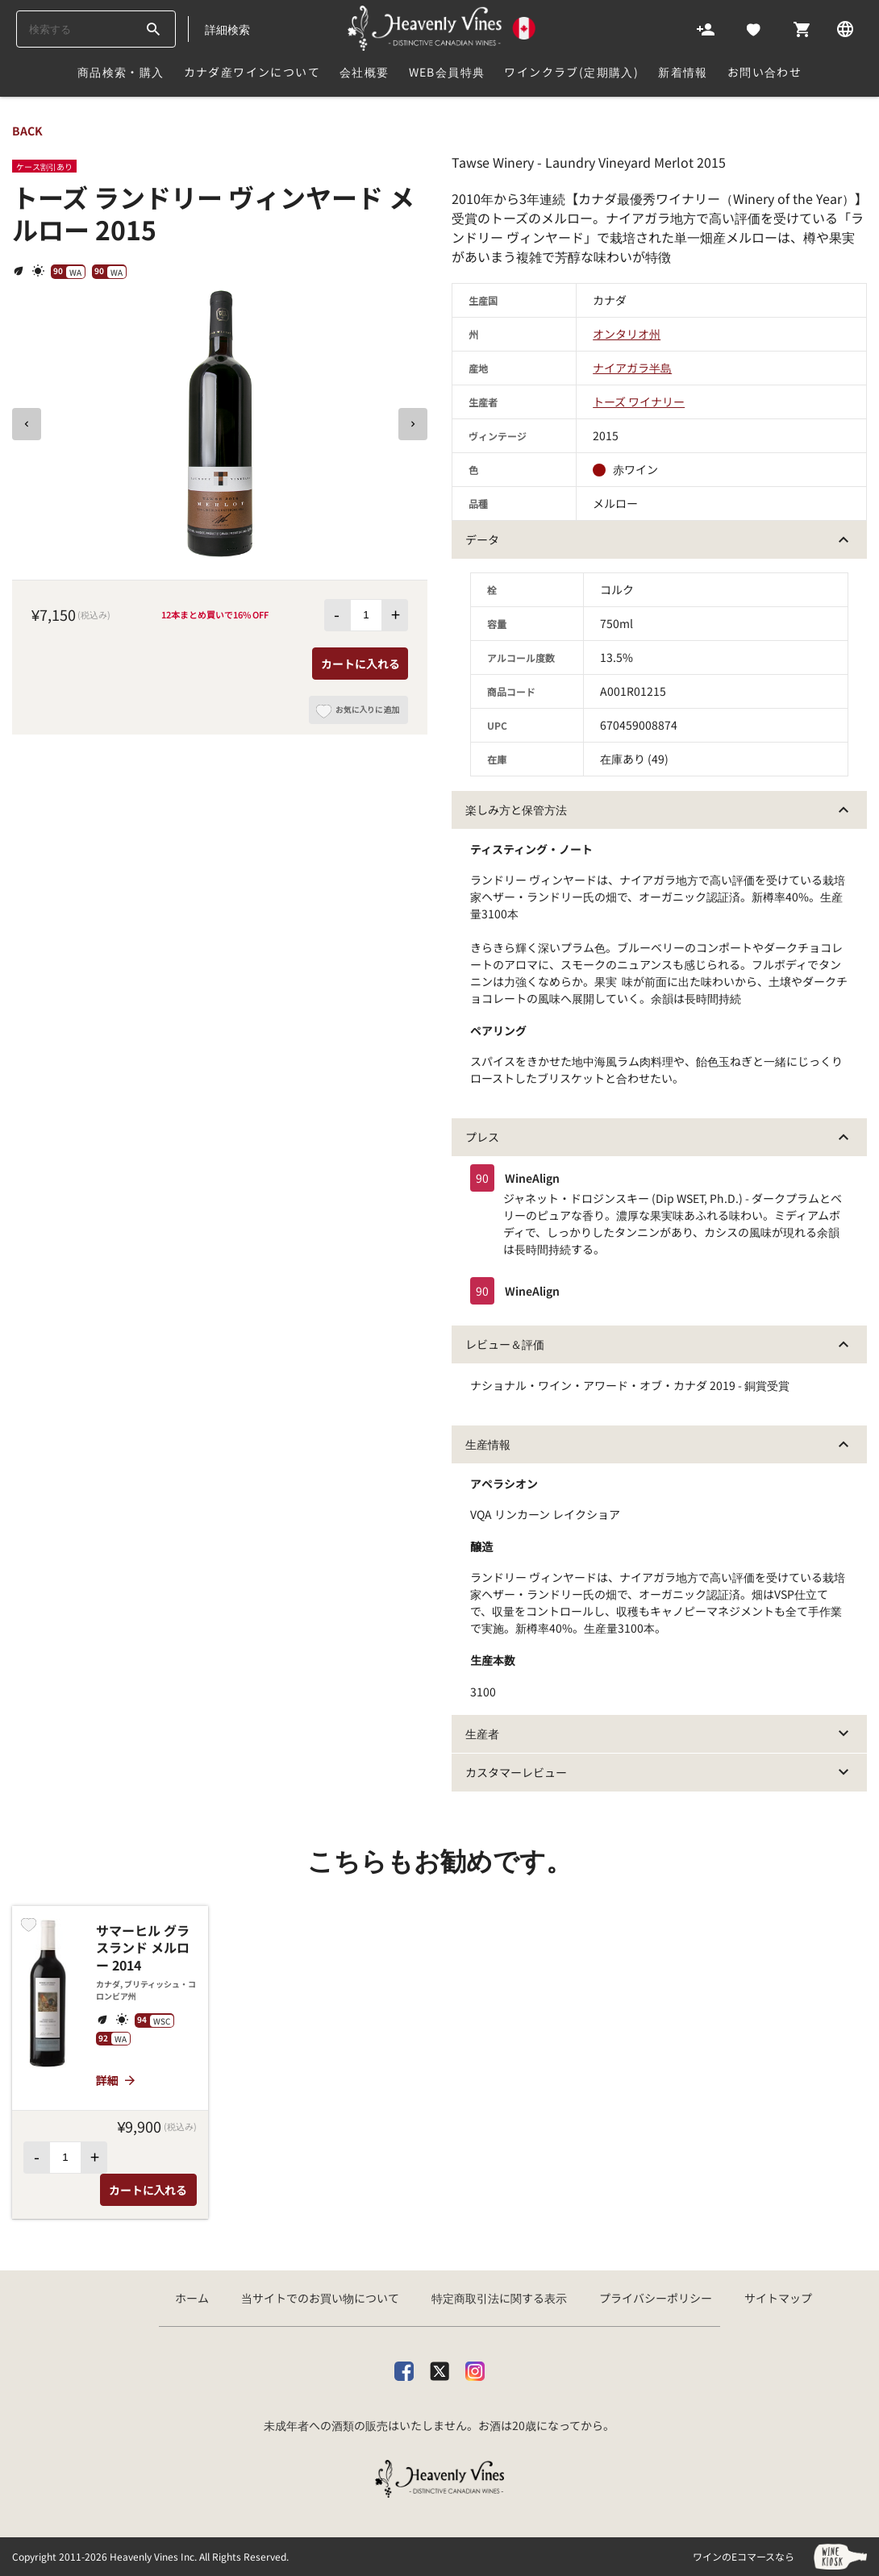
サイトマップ (778, 2298)
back (27, 130)
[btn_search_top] (153, 29)
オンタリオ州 (626, 334)
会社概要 (365, 72)
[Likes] (753, 28)
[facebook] (404, 2368)
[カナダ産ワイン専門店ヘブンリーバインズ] (442, 28)
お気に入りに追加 (357, 714)
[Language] (845, 28)
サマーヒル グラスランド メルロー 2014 (143, 1948)
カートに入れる (360, 663)
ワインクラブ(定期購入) (571, 72)
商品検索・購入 (121, 72)
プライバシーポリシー (655, 2298)
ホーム (192, 2298)
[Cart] (801, 28)
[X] (439, 2368)
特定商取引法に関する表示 (499, 2298)
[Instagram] (475, 2368)
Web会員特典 (447, 72)
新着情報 (683, 72)
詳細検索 (227, 29)
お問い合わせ (764, 72)
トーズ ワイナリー (639, 401)
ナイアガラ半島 (632, 368)
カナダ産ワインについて (252, 72)
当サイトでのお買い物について (320, 2298)
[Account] (705, 28)
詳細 (116, 2080)
